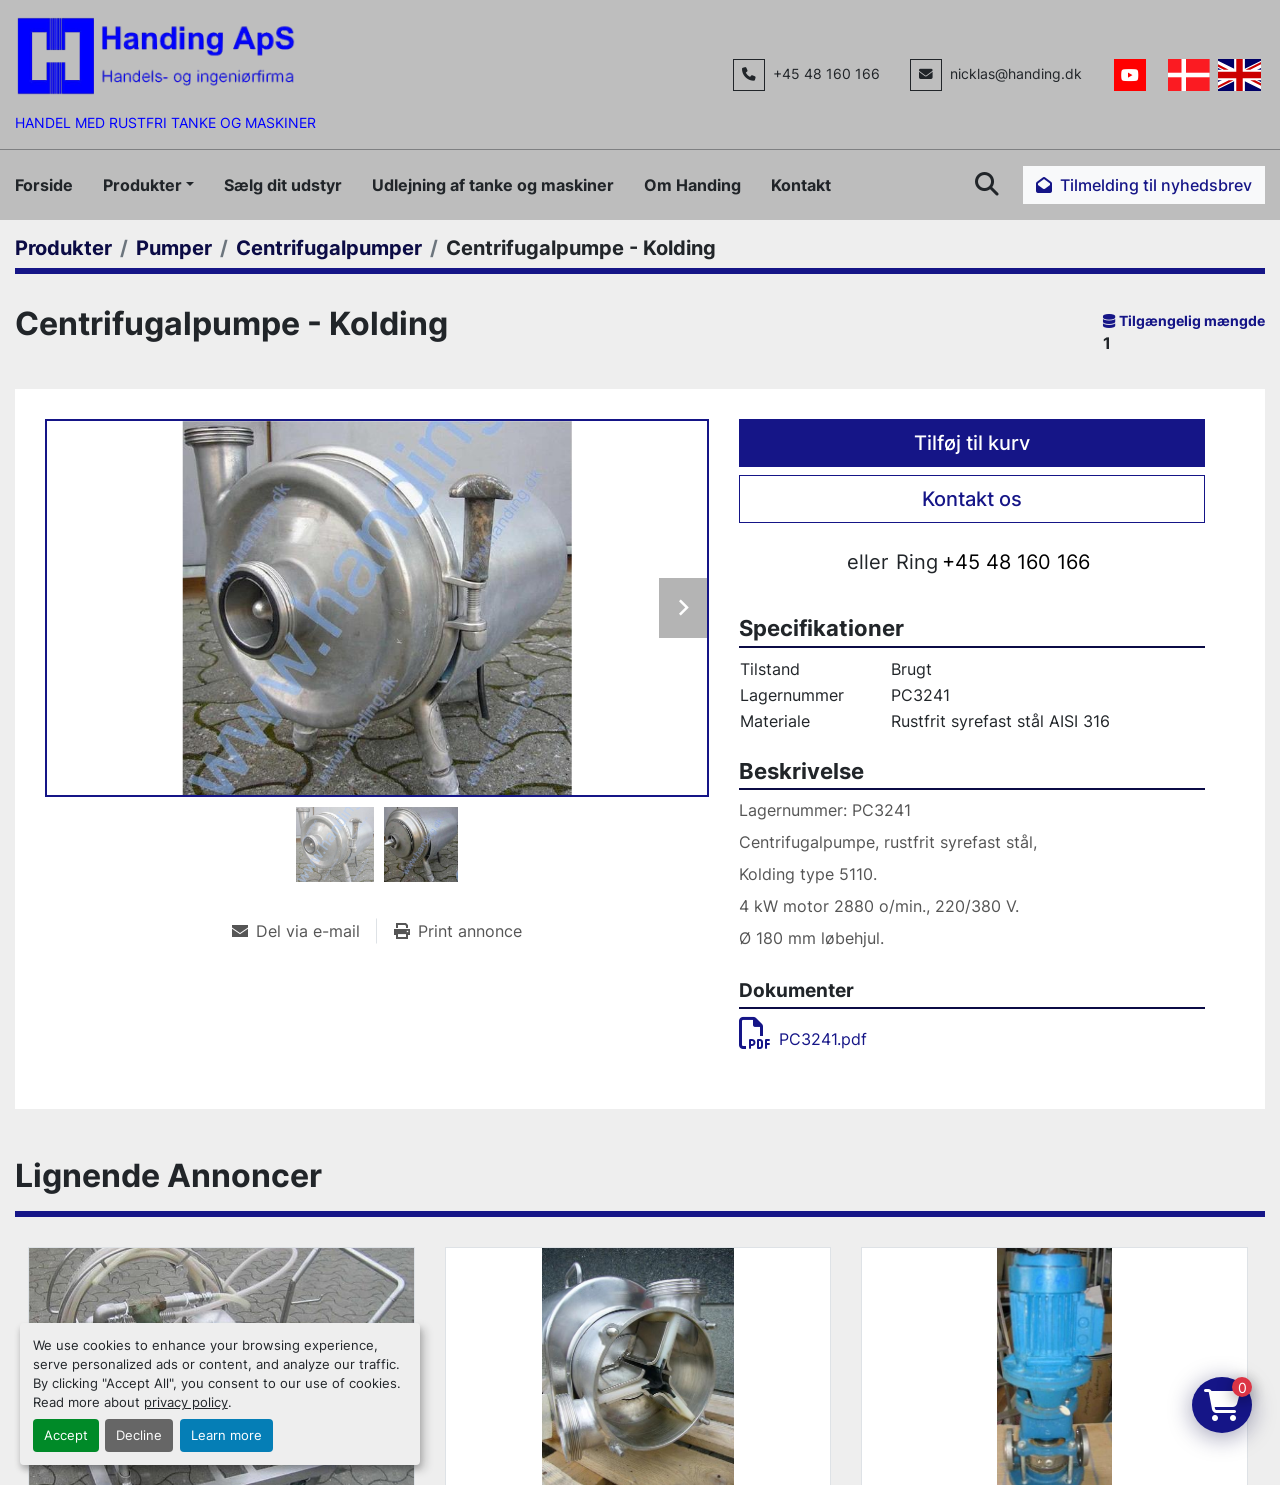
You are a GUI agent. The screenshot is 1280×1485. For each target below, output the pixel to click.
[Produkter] (63, 248)
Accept (66, 1435)
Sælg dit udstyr (283, 185)
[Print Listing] (458, 931)
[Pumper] (174, 248)
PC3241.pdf (803, 1039)
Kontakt (801, 185)
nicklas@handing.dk (1016, 74)
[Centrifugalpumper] (329, 248)
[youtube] (1130, 75)
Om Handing (692, 185)
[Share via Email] (304, 931)
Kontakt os (972, 499)
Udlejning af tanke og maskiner (493, 185)
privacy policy (186, 1402)
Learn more (226, 1435)
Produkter (142, 185)
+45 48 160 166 (826, 74)
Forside (44, 185)
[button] (148, 185)
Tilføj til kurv (972, 443)
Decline (139, 1435)
